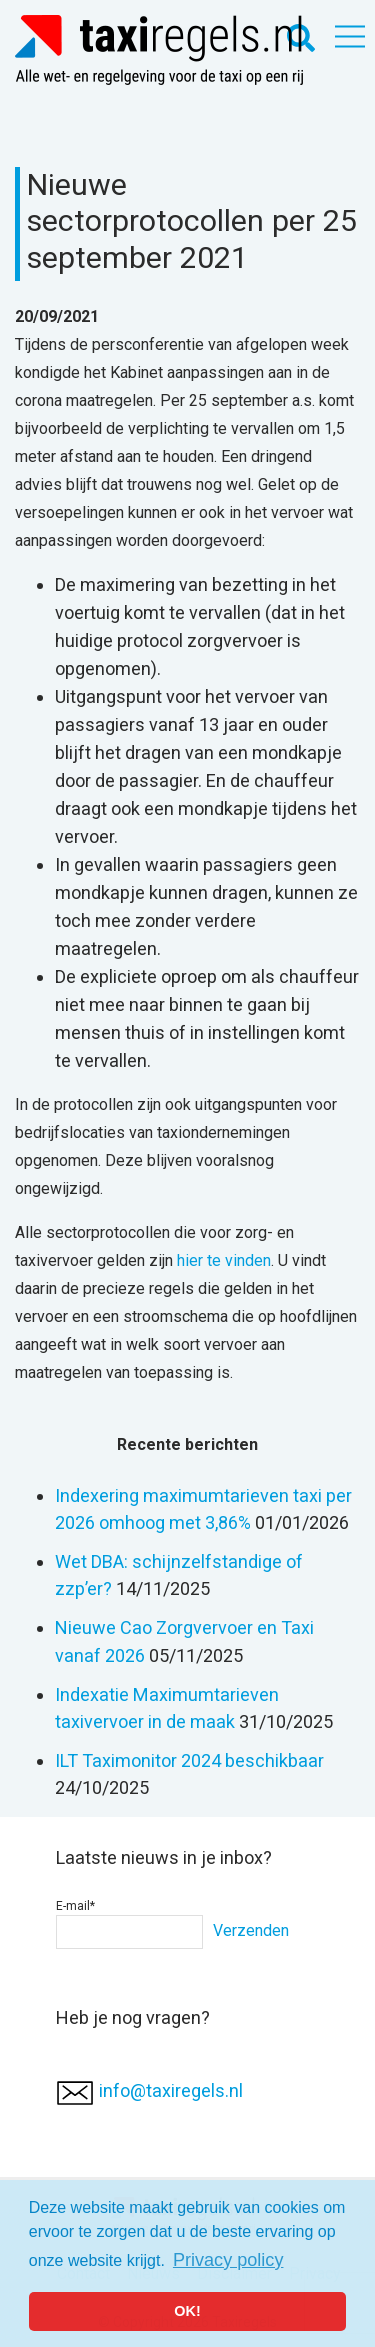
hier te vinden (224, 1260)
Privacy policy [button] (228, 2260)
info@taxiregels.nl (171, 2090)
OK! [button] (187, 2311)
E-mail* (129, 1924)
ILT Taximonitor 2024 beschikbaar (189, 1760)
